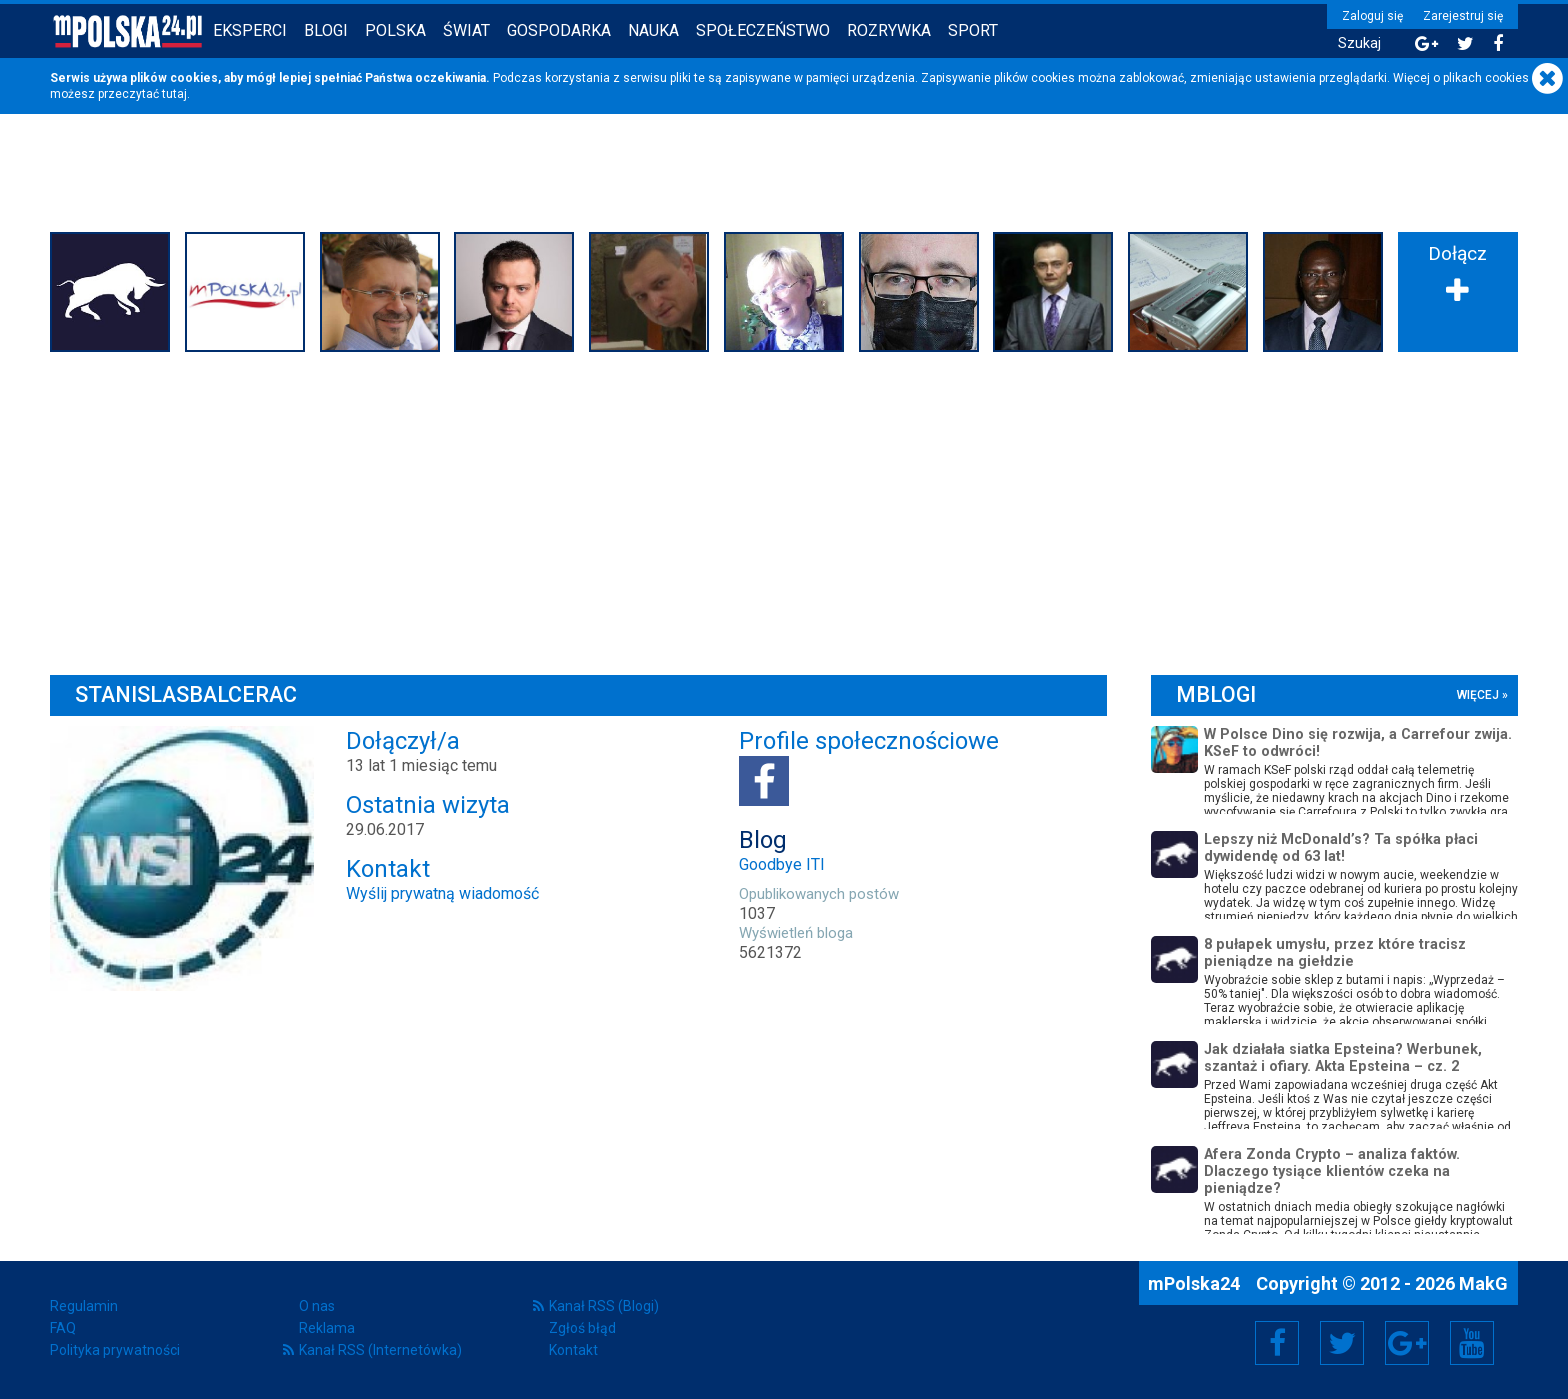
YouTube (1472, 1343)
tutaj (174, 94)
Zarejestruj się (1463, 16)
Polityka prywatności (115, 1350)
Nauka (653, 30)
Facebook (1277, 1343)
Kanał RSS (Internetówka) (380, 1350)
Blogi (326, 30)
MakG (1483, 1283)
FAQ (63, 1328)
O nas (317, 1306)
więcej (1478, 695)
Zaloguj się (1372, 16)
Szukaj (1359, 43)
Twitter (1342, 1343)
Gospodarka (559, 30)
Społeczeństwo (763, 30)
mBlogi (1216, 694)
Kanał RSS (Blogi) (604, 1306)
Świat (466, 30)
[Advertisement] (784, 509)
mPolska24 (1196, 1283)
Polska (395, 30)
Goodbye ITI (782, 864)
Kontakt (573, 1350)
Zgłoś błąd (582, 1328)
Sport (973, 30)
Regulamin (84, 1306)
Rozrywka (889, 30)
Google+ (1407, 1343)
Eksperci (250, 30)
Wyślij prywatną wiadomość (442, 893)
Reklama (327, 1328)
